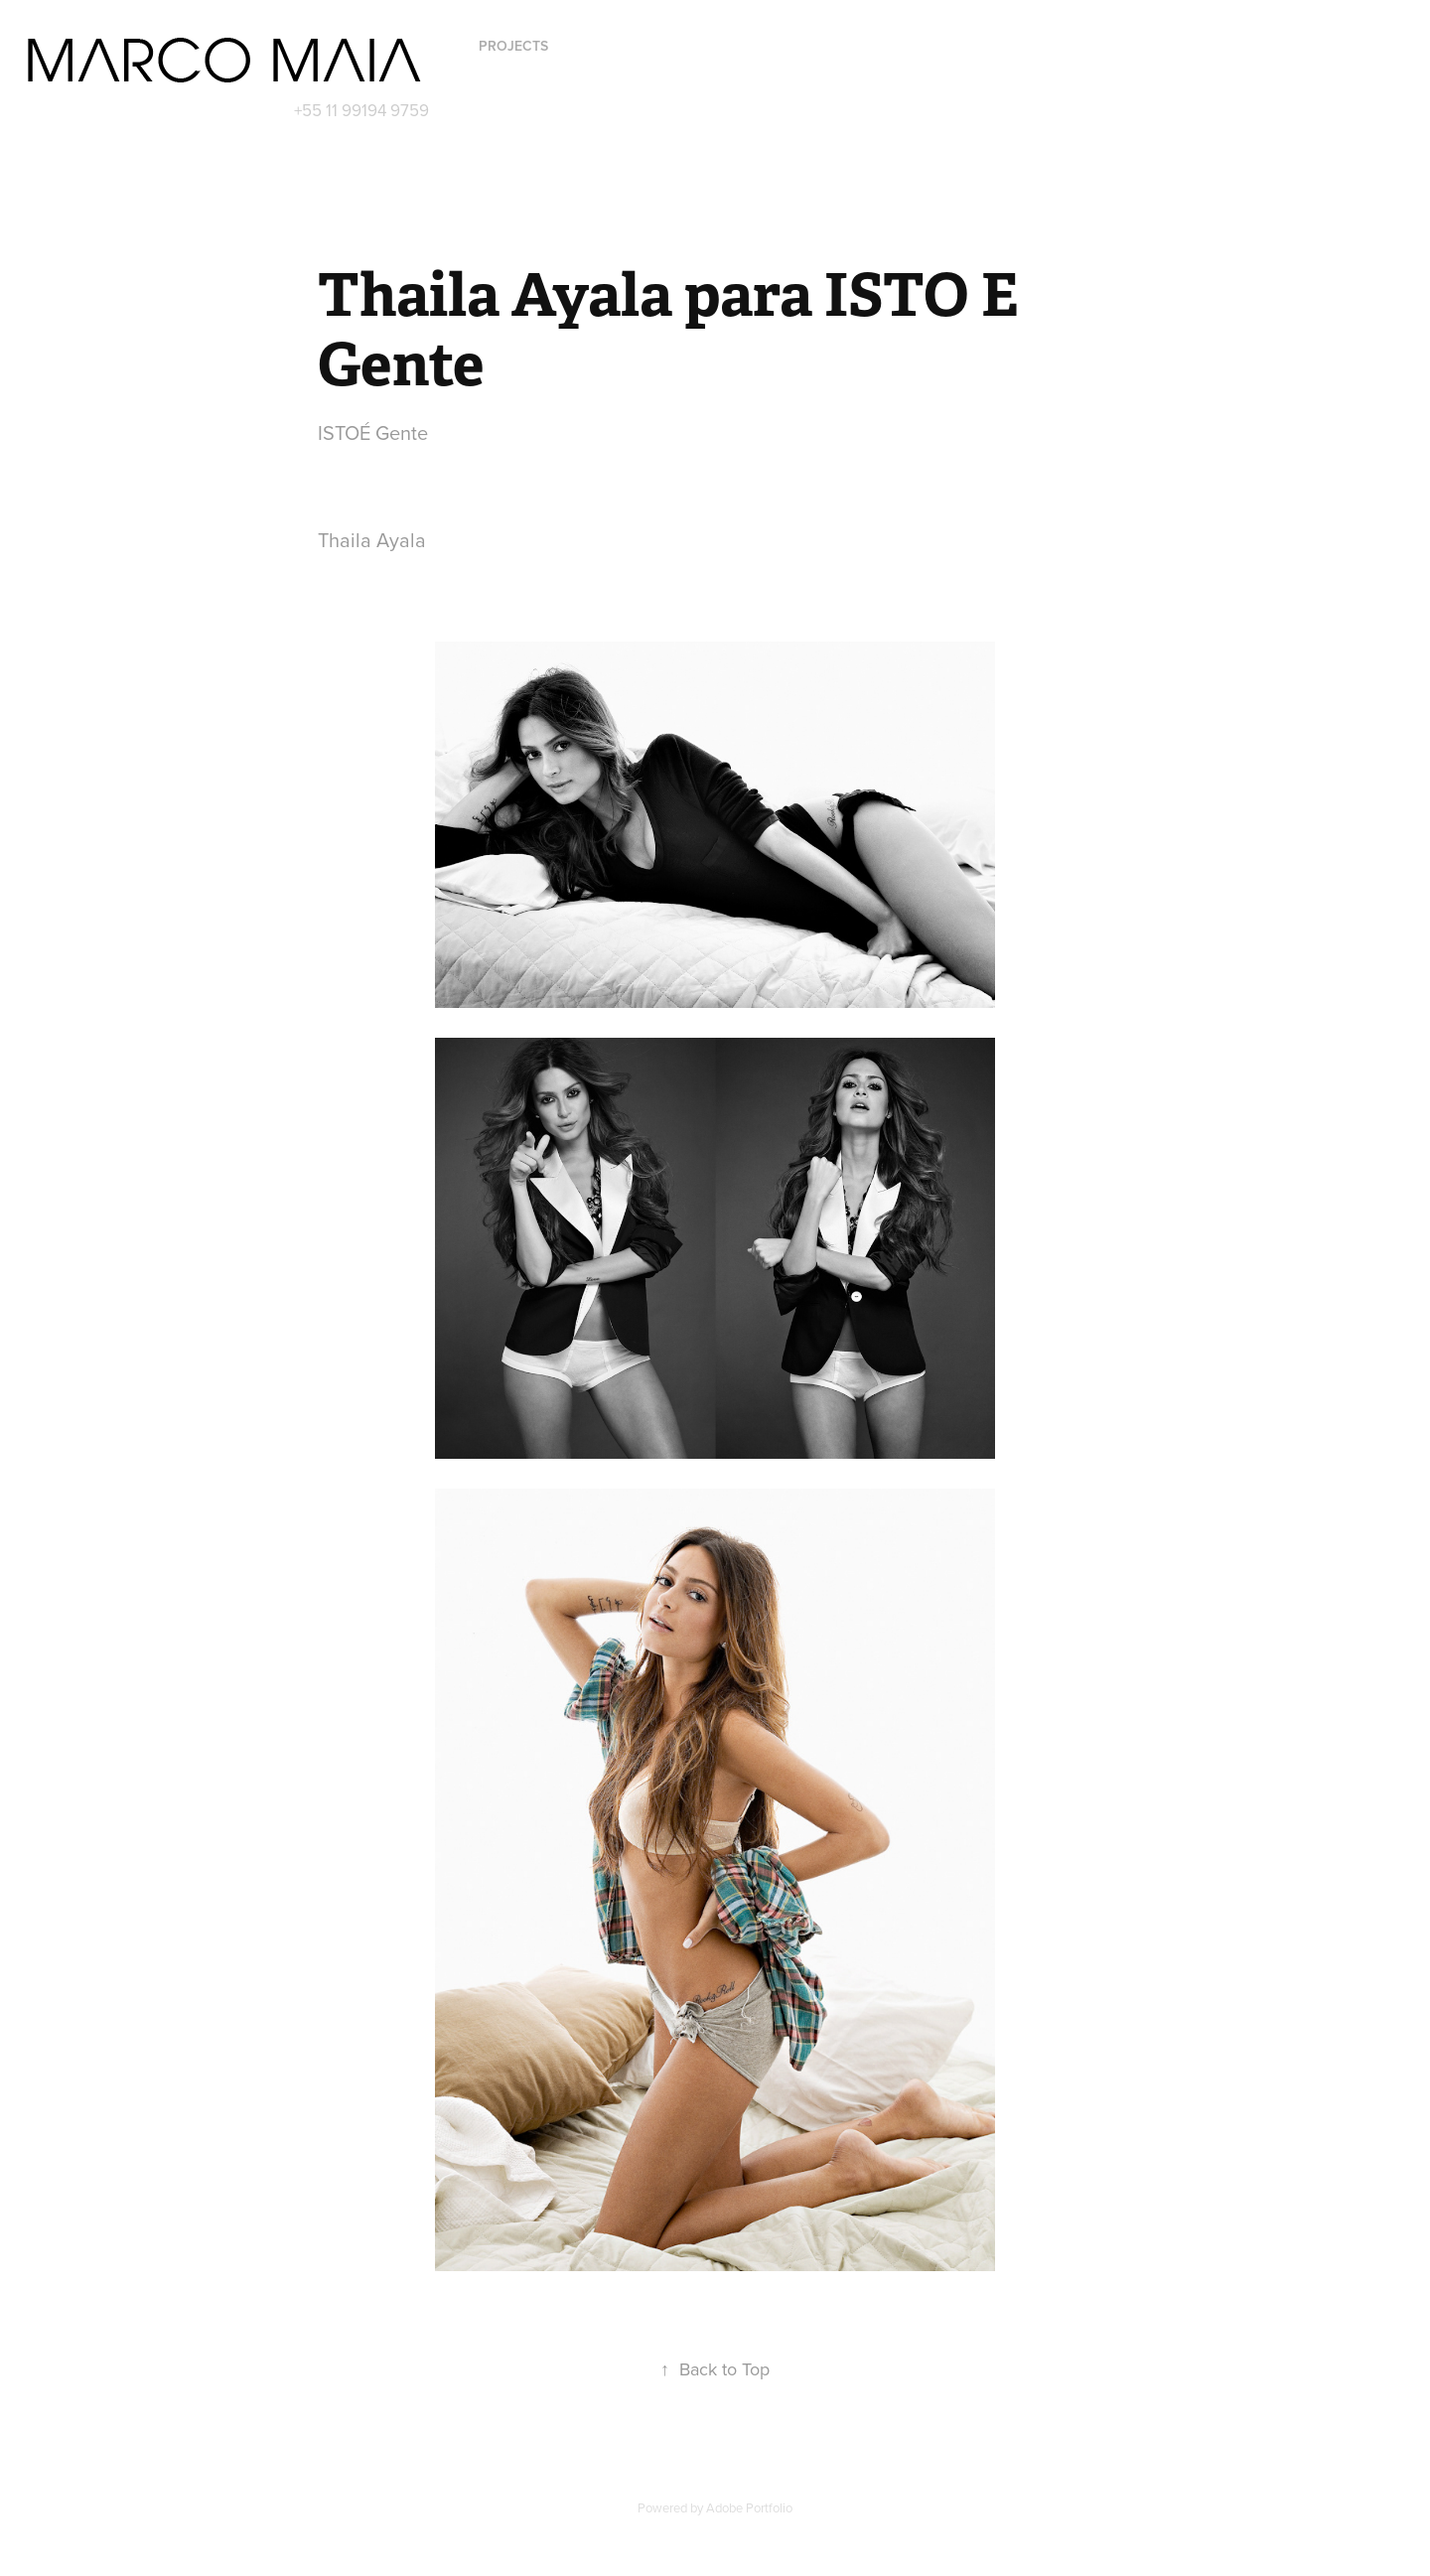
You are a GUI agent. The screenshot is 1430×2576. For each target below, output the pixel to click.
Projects (513, 46)
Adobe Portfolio (749, 2507)
